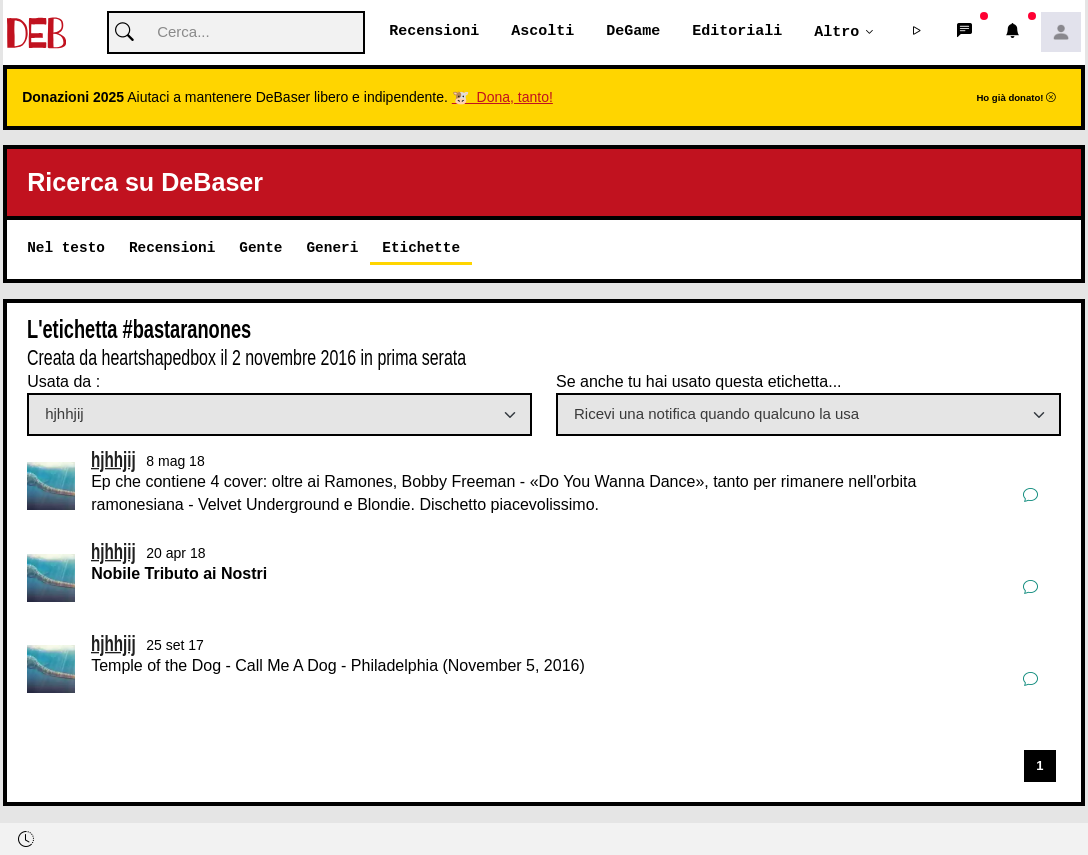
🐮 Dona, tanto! (502, 98)
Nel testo (66, 247)
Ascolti (542, 32)
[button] (917, 33)
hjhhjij (113, 460)
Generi (332, 247)
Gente (260, 247)
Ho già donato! (1016, 98)
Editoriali (737, 32)
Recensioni (434, 32)
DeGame (633, 32)
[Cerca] (236, 33)
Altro (836, 32)
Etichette (421, 247)
